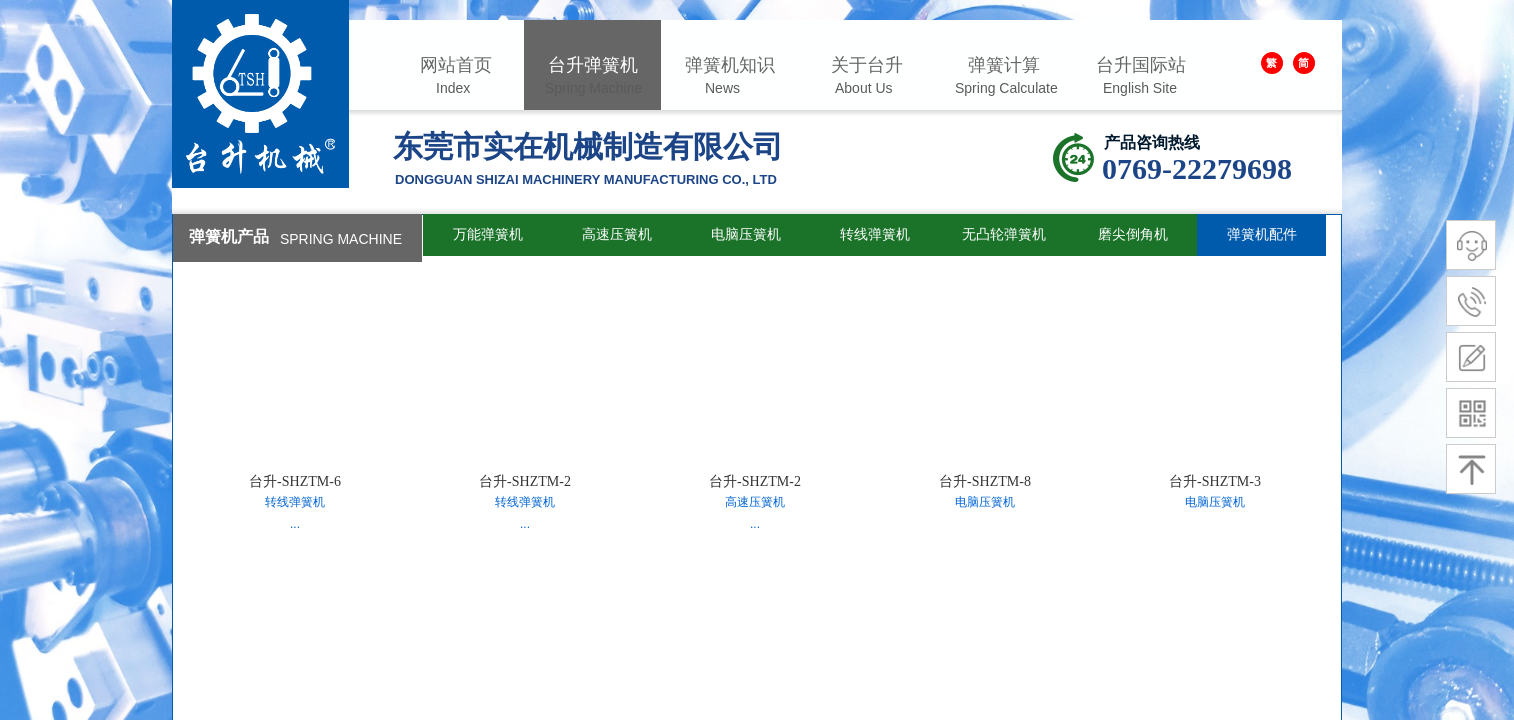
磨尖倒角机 (1133, 234)
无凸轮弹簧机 (1004, 234)
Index (453, 88)
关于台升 (867, 65)
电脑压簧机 (746, 234)
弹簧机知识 (730, 65)
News (722, 88)
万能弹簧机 (488, 234)
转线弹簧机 (875, 234)
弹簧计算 (1004, 65)
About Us (864, 88)
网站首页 (456, 65)
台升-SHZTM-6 (295, 481)
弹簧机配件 (1262, 234)
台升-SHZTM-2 (525, 481)
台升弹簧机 (593, 65)
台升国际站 (1141, 65)
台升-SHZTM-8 (985, 481)
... (295, 524)
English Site (1140, 88)
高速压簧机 (617, 234)
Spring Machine (593, 88)
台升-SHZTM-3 (1215, 481)
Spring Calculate (1006, 88)
